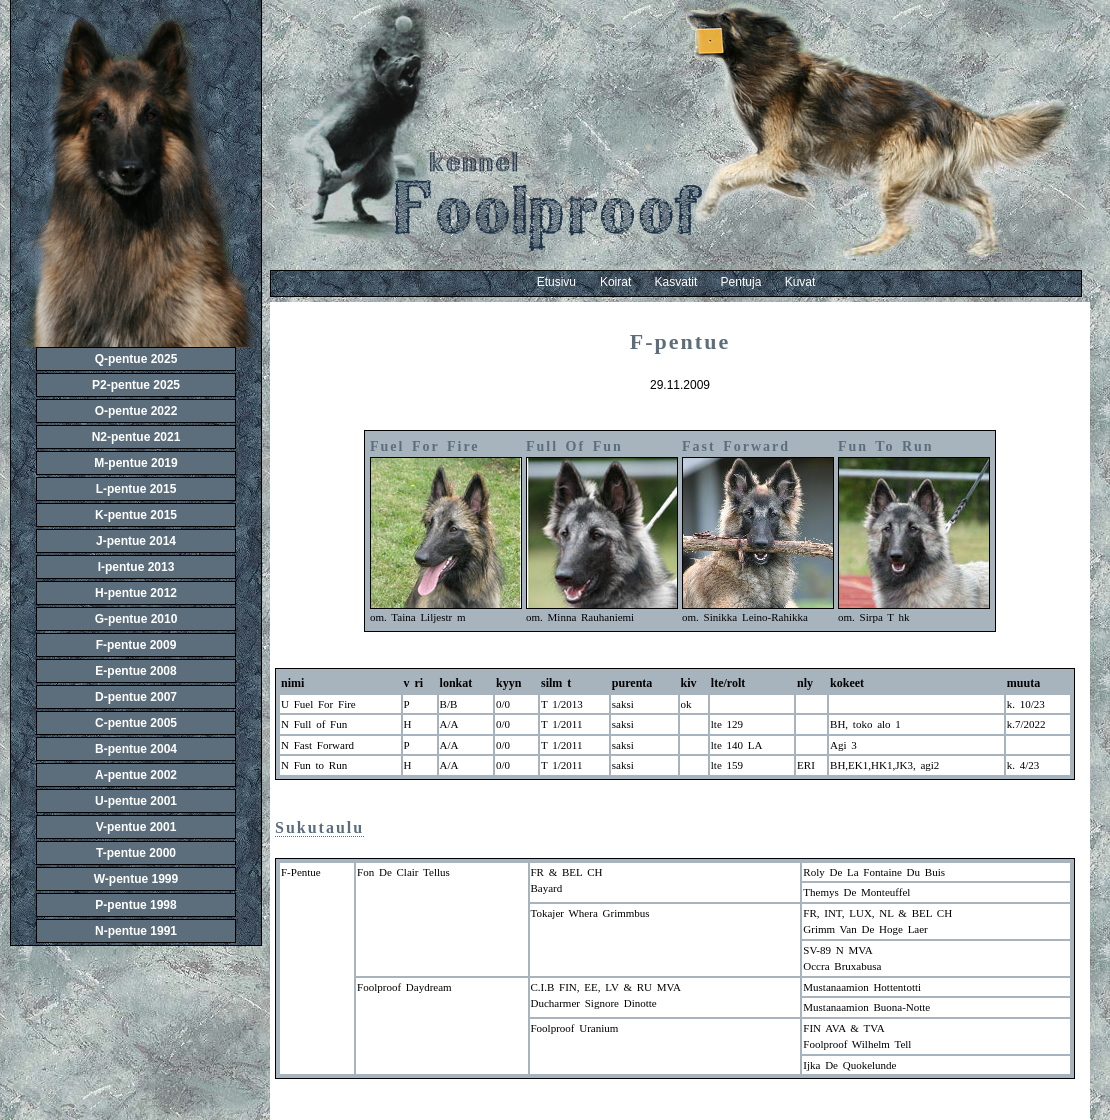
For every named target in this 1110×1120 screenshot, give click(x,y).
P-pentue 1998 (135, 905)
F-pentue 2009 (136, 645)
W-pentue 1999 (136, 879)
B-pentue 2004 (136, 749)
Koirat (627, 282)
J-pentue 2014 (136, 541)
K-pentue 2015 (136, 515)
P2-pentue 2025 (136, 385)
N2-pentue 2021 (136, 437)
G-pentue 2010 (136, 619)
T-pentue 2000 (136, 853)
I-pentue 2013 (136, 567)
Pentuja (753, 282)
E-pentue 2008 (135, 671)
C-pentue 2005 (136, 723)
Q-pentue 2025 (136, 359)
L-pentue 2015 (136, 489)
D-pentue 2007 (136, 697)
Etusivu (556, 282)
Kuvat (800, 282)
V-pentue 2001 (136, 827)
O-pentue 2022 (136, 411)
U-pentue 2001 (136, 801)
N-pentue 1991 (136, 931)
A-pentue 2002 (136, 775)
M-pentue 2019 (135, 463)
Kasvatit (688, 282)
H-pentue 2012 (136, 593)
